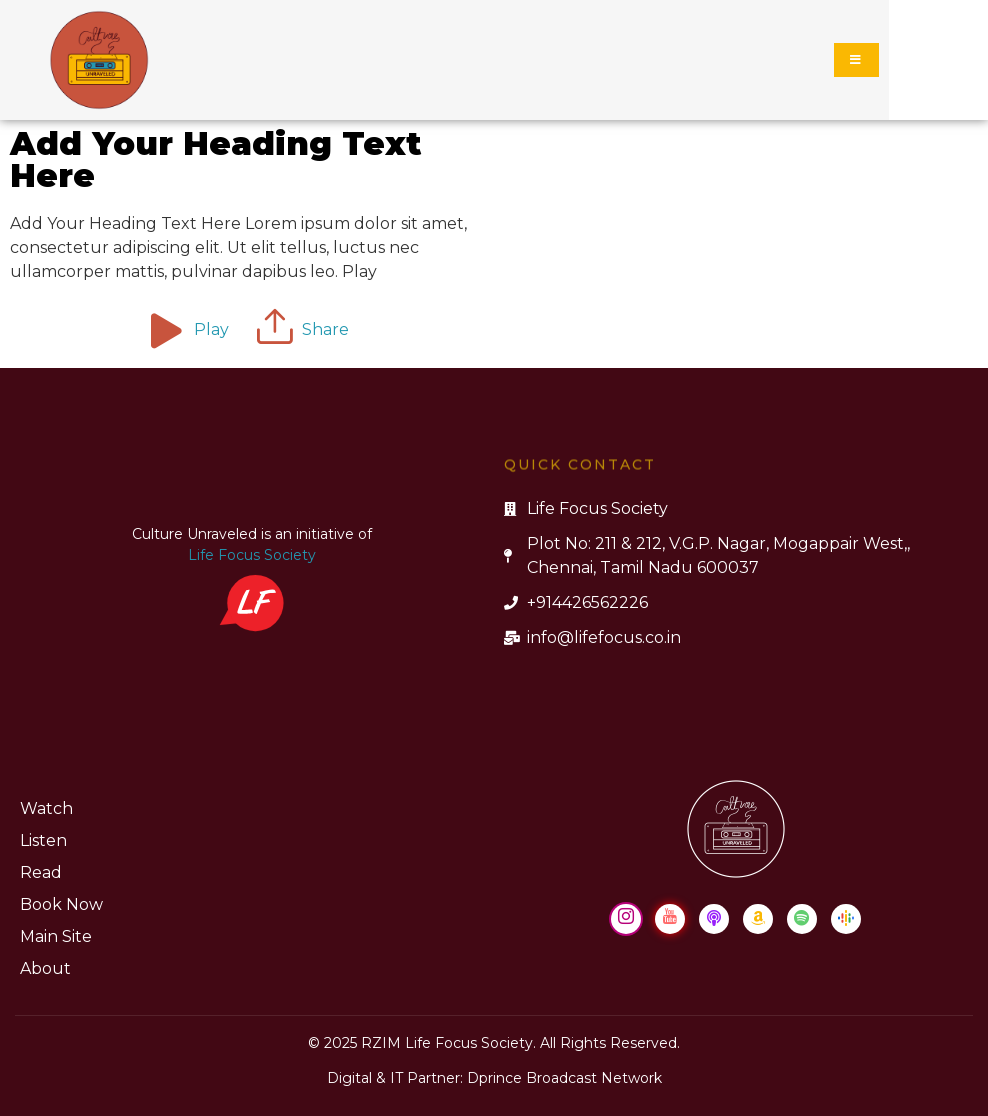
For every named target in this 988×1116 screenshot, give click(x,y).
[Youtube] (670, 919)
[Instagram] (626, 919)
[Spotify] (802, 919)
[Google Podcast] (846, 919)
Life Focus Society (252, 555)
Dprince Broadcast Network (564, 1078)
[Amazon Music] (758, 919)
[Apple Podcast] (714, 919)
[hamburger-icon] (856, 60)
